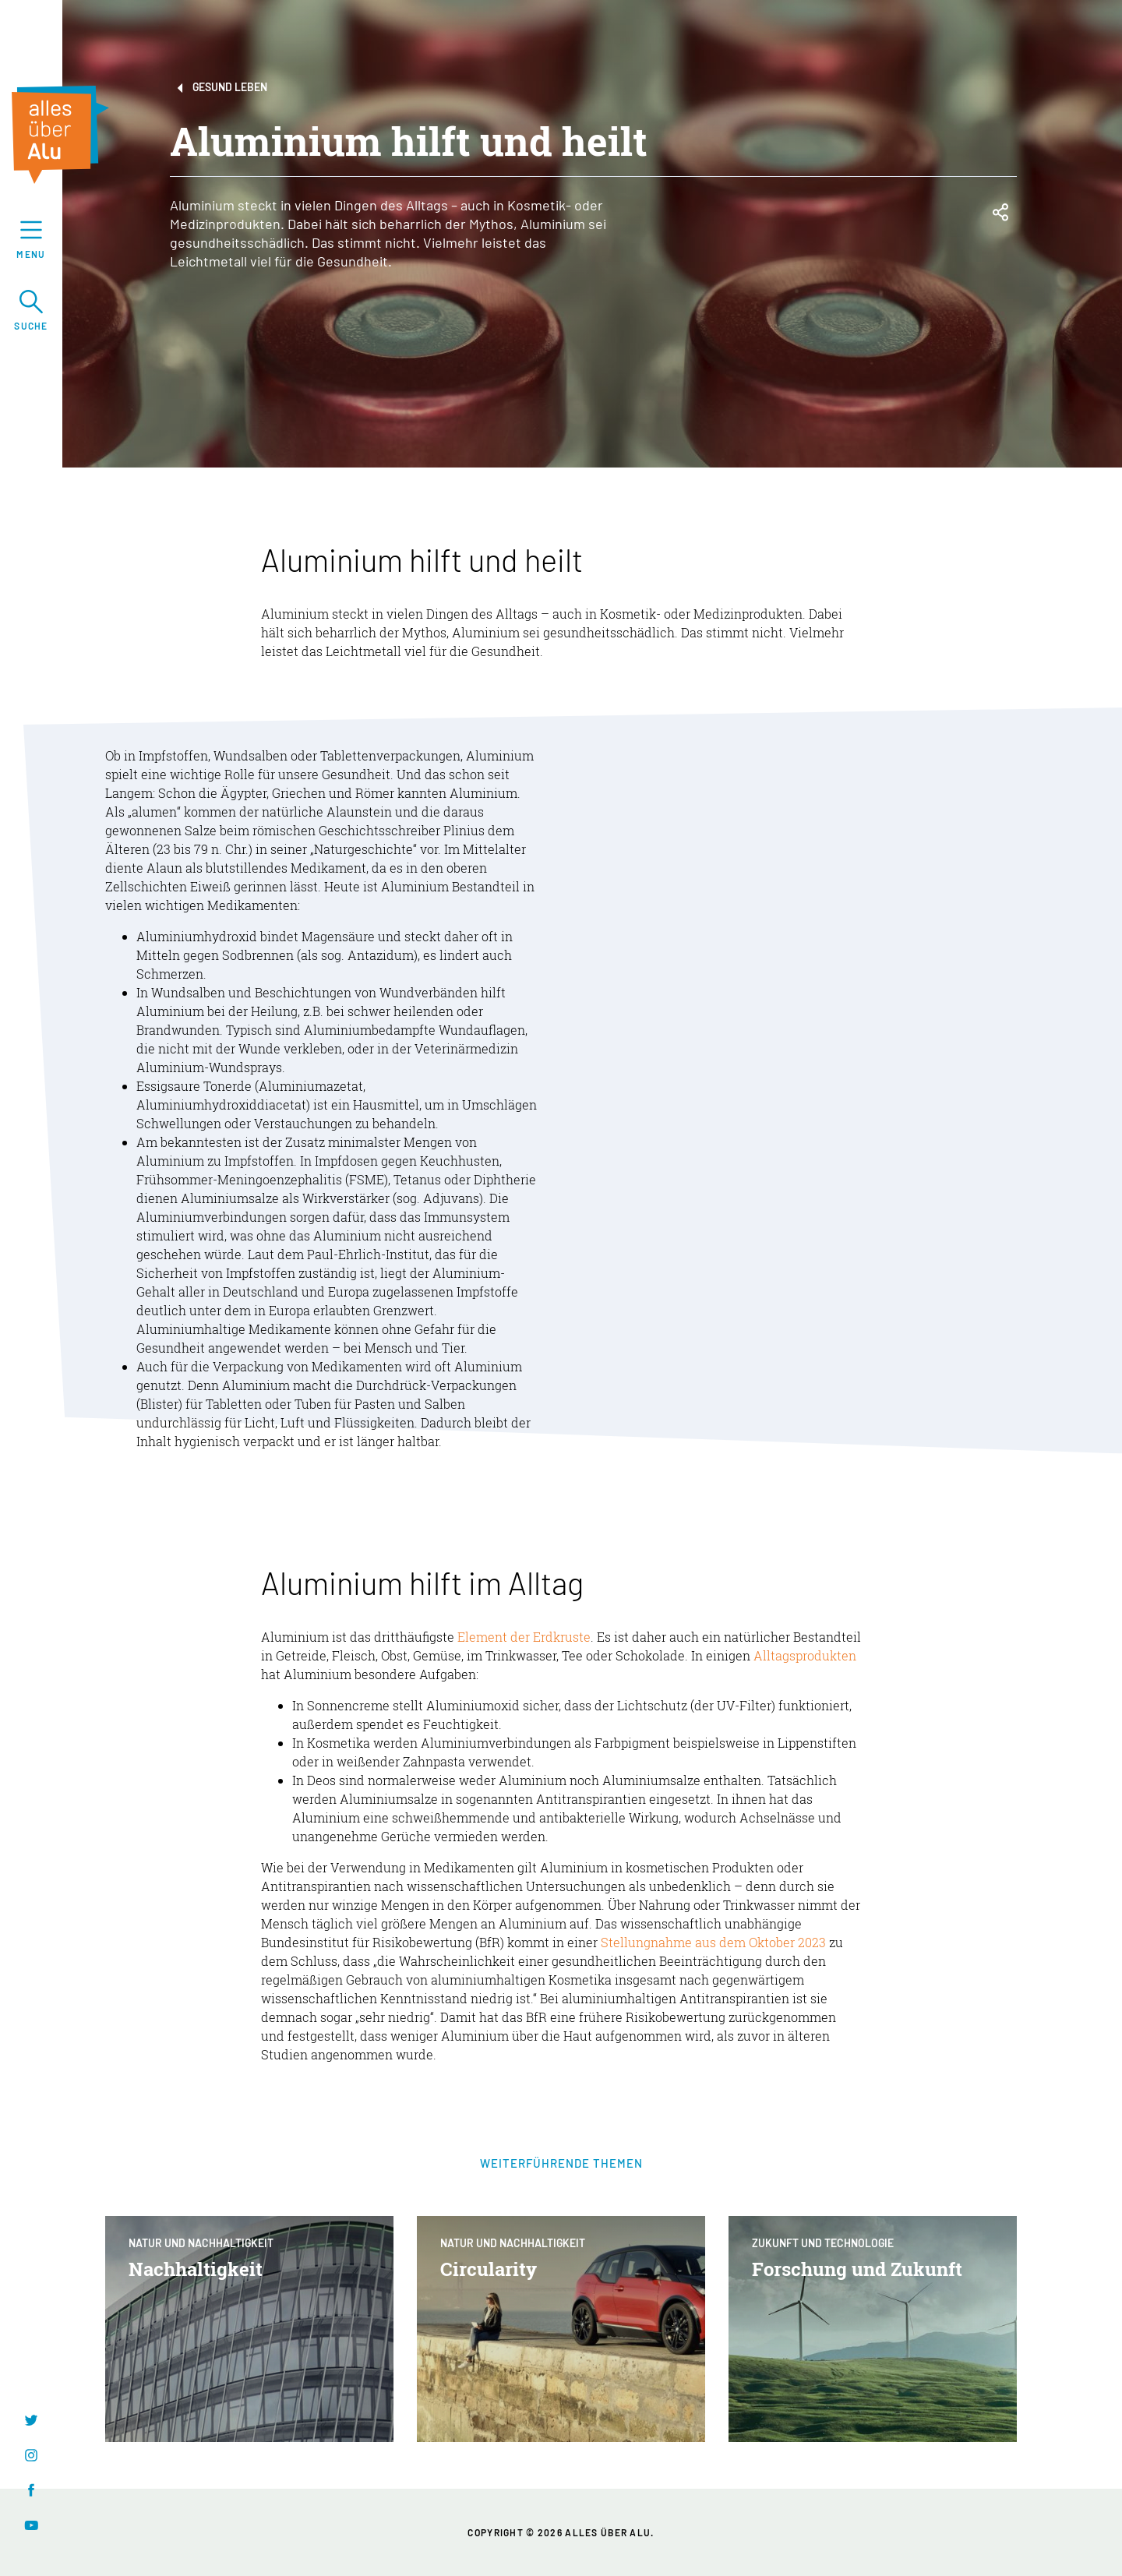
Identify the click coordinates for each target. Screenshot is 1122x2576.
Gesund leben (218, 88)
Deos (321, 1780)
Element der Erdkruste (524, 1637)
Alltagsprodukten (804, 1655)
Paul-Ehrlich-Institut (368, 1254)
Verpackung (248, 1366)
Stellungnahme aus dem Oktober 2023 (713, 1942)
